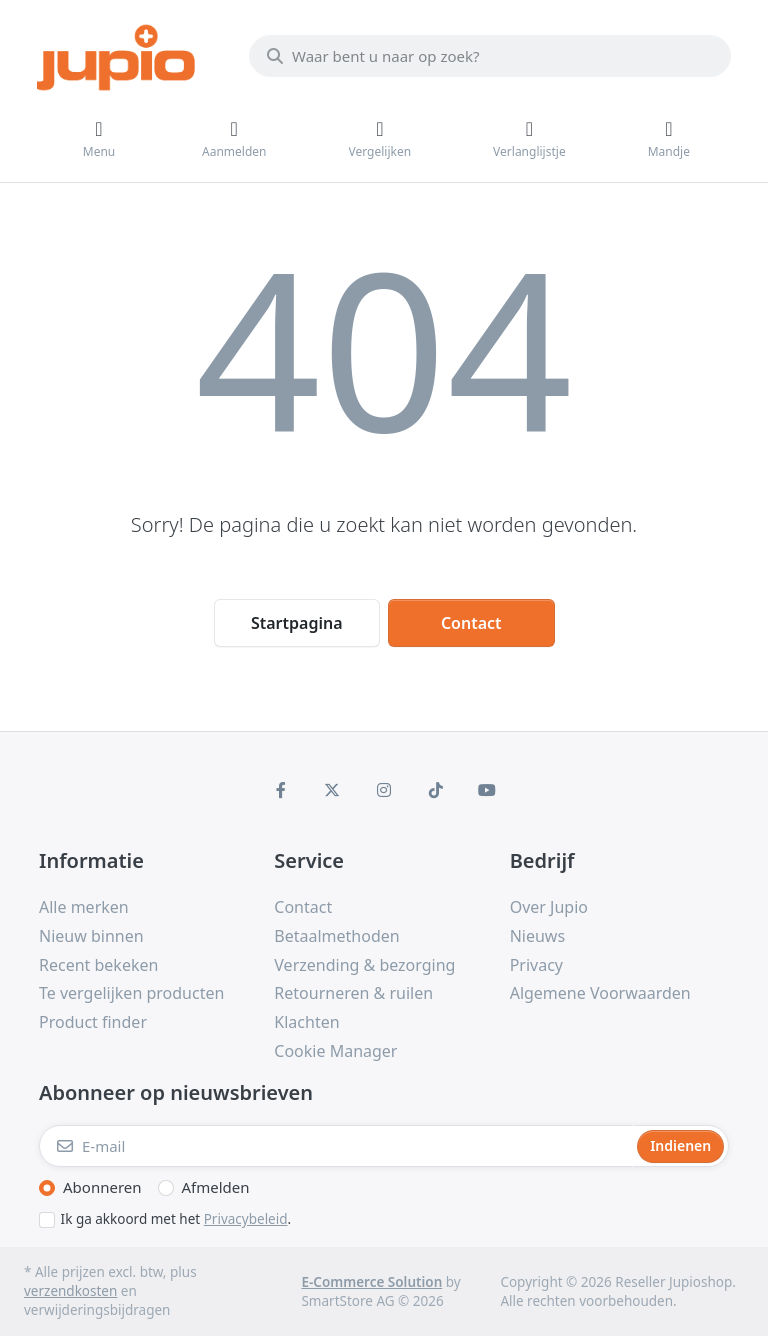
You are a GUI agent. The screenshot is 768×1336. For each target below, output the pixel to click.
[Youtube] (487, 790)
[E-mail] (336, 1146)
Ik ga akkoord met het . (176, 1219)
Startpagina (297, 623)
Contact (471, 623)
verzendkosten (70, 1291)
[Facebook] (281, 790)
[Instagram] (384, 790)
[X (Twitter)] (333, 790)
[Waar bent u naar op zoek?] (490, 56)
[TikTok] (436, 790)
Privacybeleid (246, 1219)
